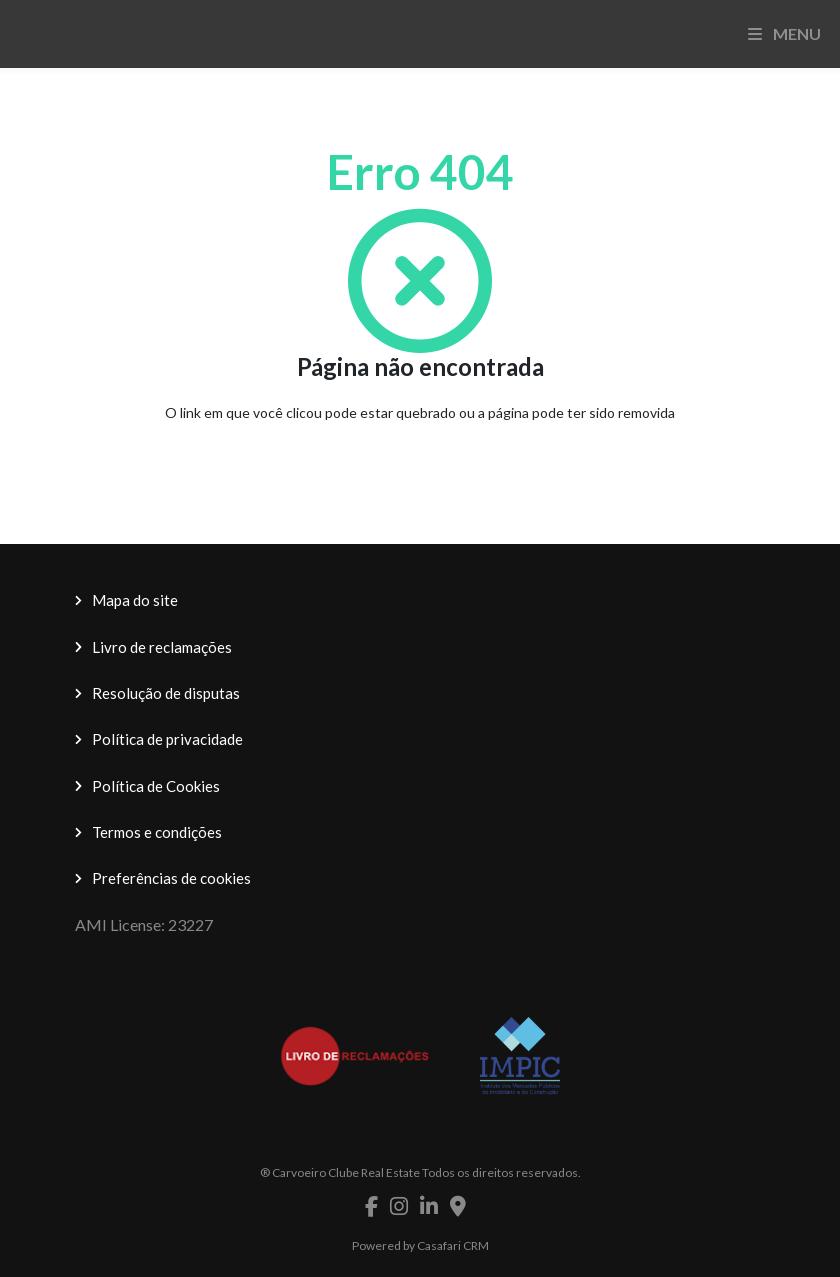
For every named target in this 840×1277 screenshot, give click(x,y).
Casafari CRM (453, 1245)
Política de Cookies (156, 786)
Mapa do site (135, 600)
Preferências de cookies (171, 878)
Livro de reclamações (162, 647)
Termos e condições (157, 832)
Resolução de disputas (166, 693)
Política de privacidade (167, 739)
